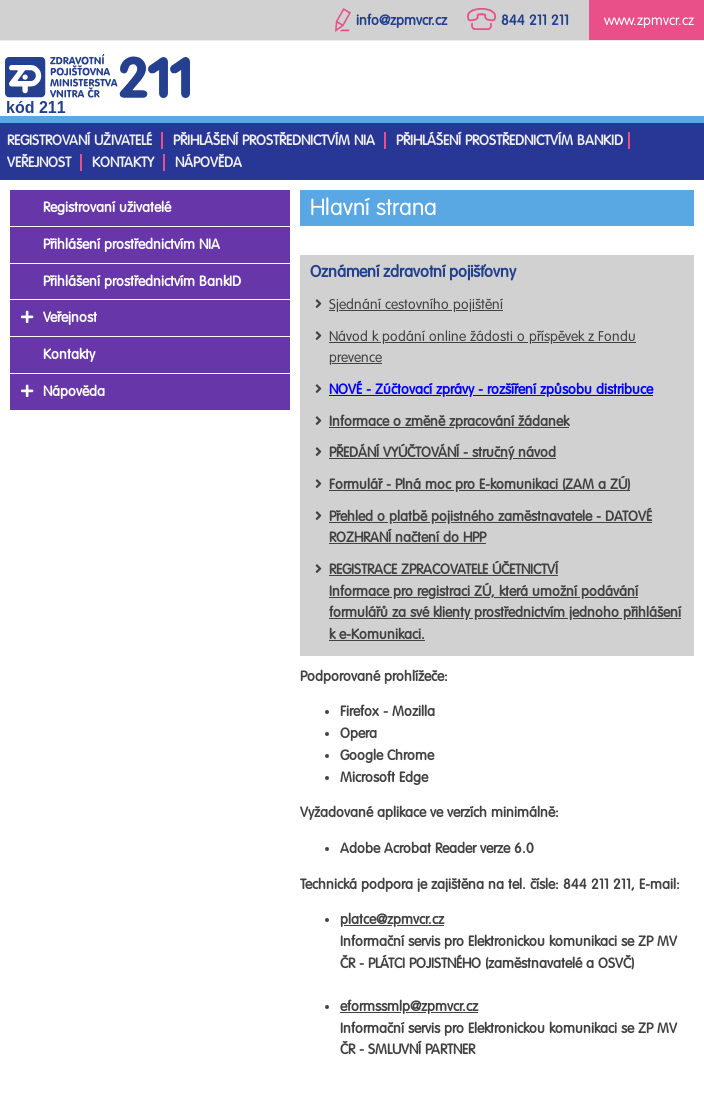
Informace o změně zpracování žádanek (449, 421)
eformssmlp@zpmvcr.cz (409, 1006)
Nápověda (208, 162)
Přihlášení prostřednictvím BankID (509, 140)
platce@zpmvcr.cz (392, 919)
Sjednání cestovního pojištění (416, 304)
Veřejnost (39, 162)
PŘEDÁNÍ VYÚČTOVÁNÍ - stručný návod (442, 452)
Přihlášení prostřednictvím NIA (274, 140)
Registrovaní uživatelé (79, 140)
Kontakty (123, 162)
